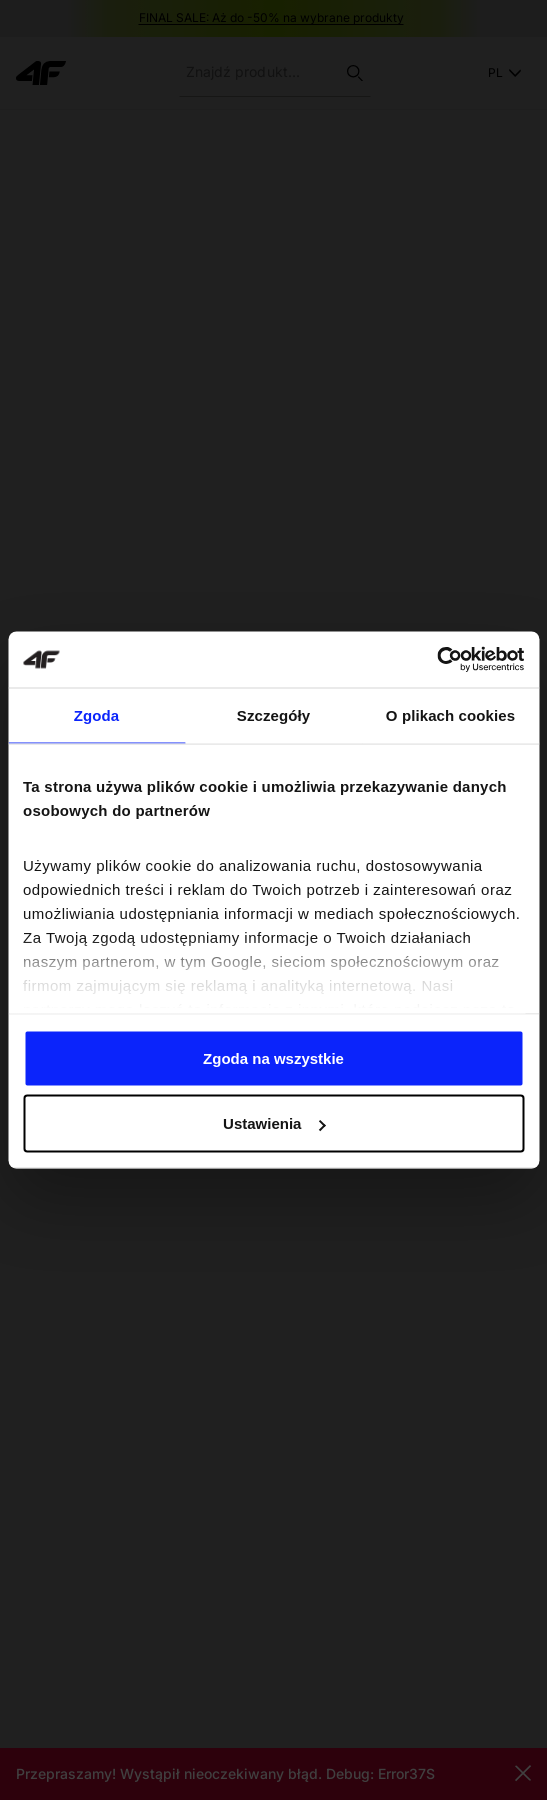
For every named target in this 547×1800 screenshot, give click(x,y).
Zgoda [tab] (97, 714)
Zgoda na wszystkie (273, 1057)
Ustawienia (274, 1123)
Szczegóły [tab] (273, 714)
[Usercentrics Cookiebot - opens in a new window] (436, 660)
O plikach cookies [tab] (450, 714)
